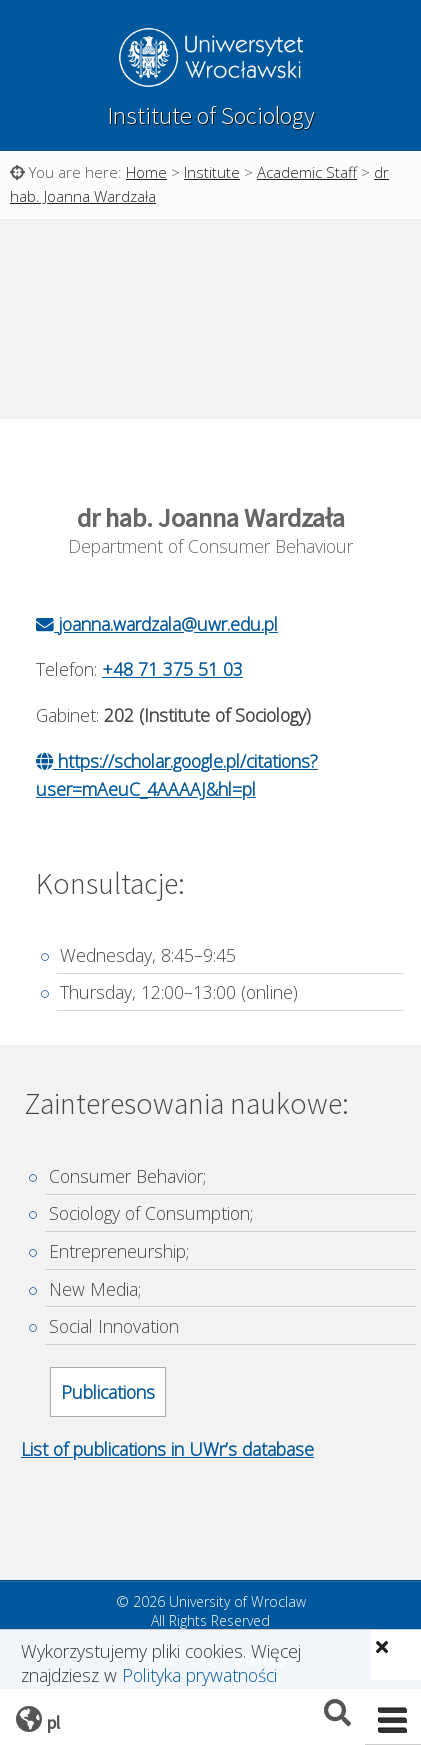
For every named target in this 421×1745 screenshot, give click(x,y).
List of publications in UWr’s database (167, 1449)
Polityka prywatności (199, 1675)
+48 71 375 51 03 (172, 669)
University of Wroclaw (211, 60)
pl (53, 1722)
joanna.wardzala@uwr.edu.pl (157, 624)
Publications (108, 1392)
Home (146, 172)
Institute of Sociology (211, 115)
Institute (212, 172)
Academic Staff (307, 172)
